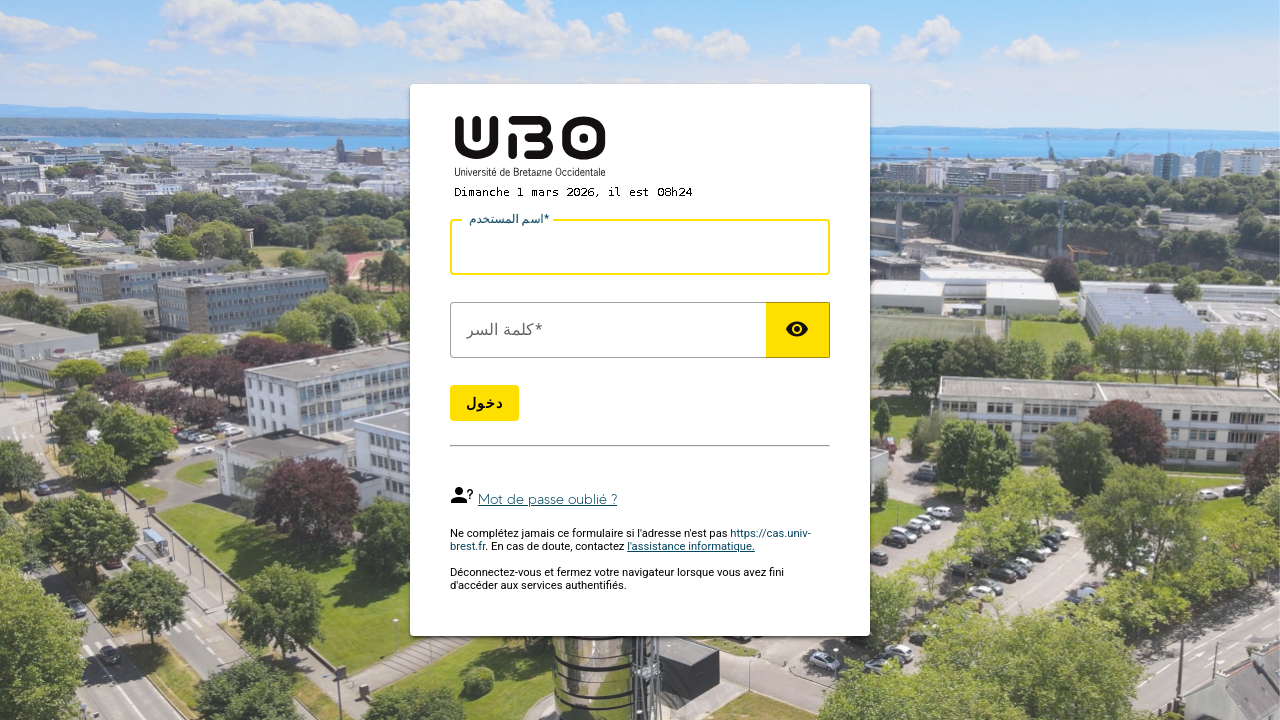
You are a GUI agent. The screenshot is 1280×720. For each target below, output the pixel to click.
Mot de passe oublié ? (547, 499)
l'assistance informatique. (691, 546)
